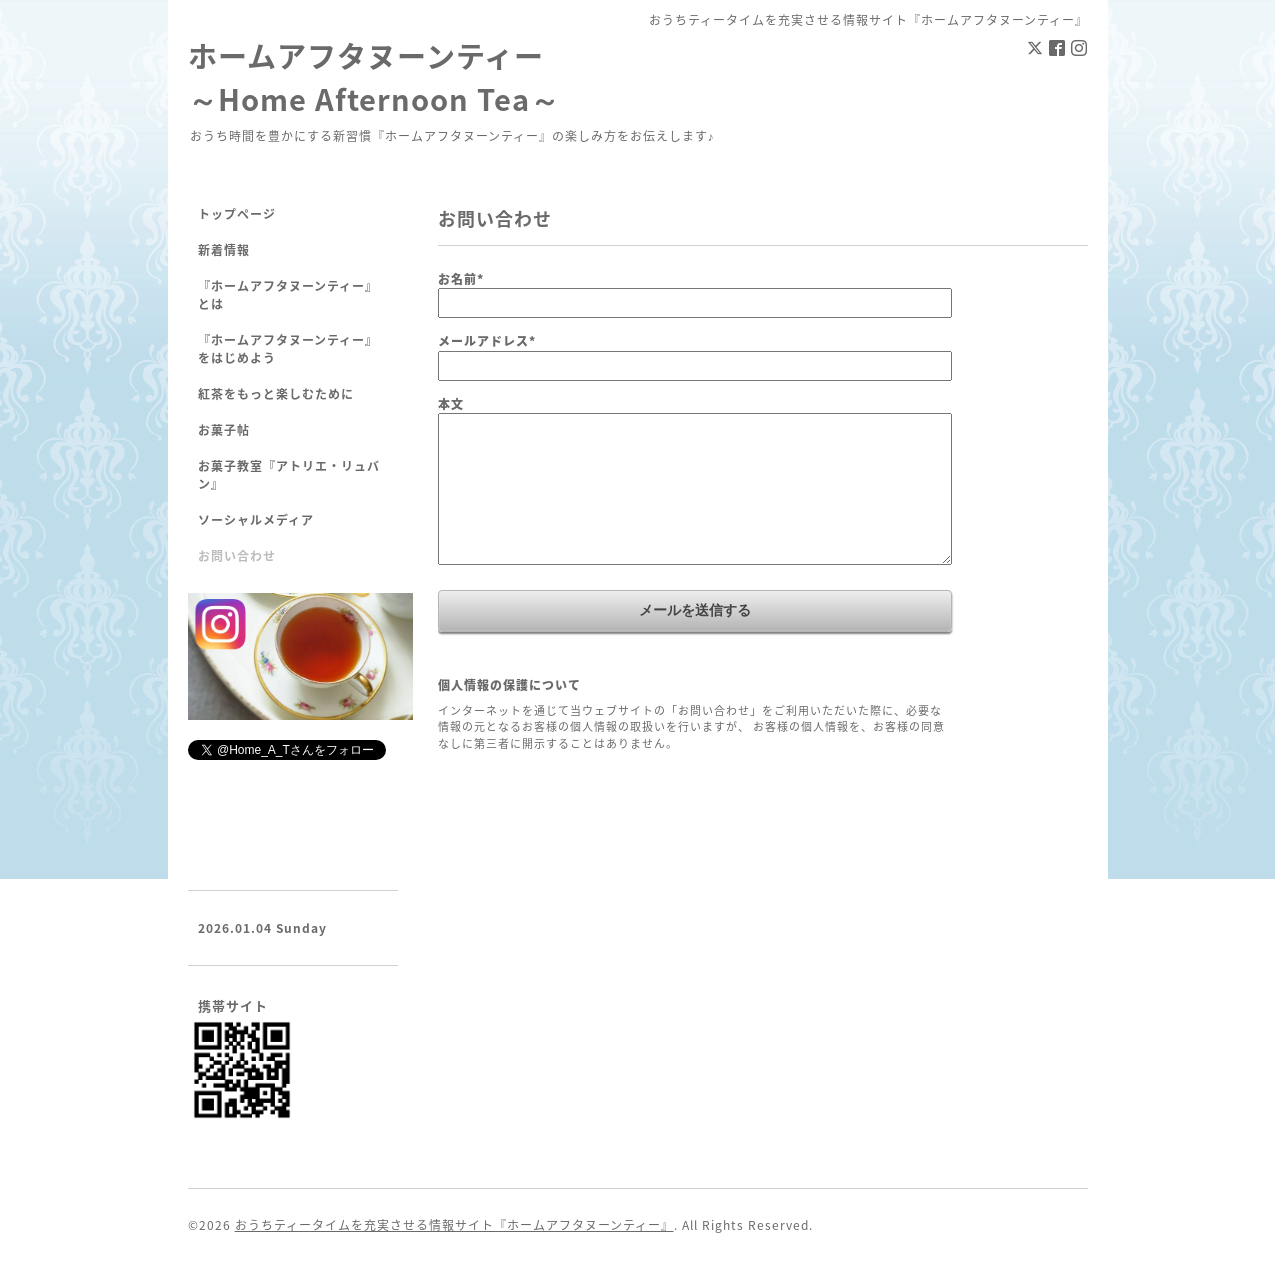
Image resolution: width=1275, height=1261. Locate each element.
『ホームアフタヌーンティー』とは (288, 295)
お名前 (461, 279)
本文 (451, 404)
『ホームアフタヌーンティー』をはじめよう (288, 349)
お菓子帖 (224, 430)
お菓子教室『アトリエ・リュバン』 (289, 475)
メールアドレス (487, 341)
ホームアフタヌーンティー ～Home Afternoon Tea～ (374, 77)
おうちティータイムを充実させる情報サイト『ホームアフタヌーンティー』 (454, 1225)
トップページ (237, 214)
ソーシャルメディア (256, 520)
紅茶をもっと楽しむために (276, 394)
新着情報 (224, 250)
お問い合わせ (237, 556)
